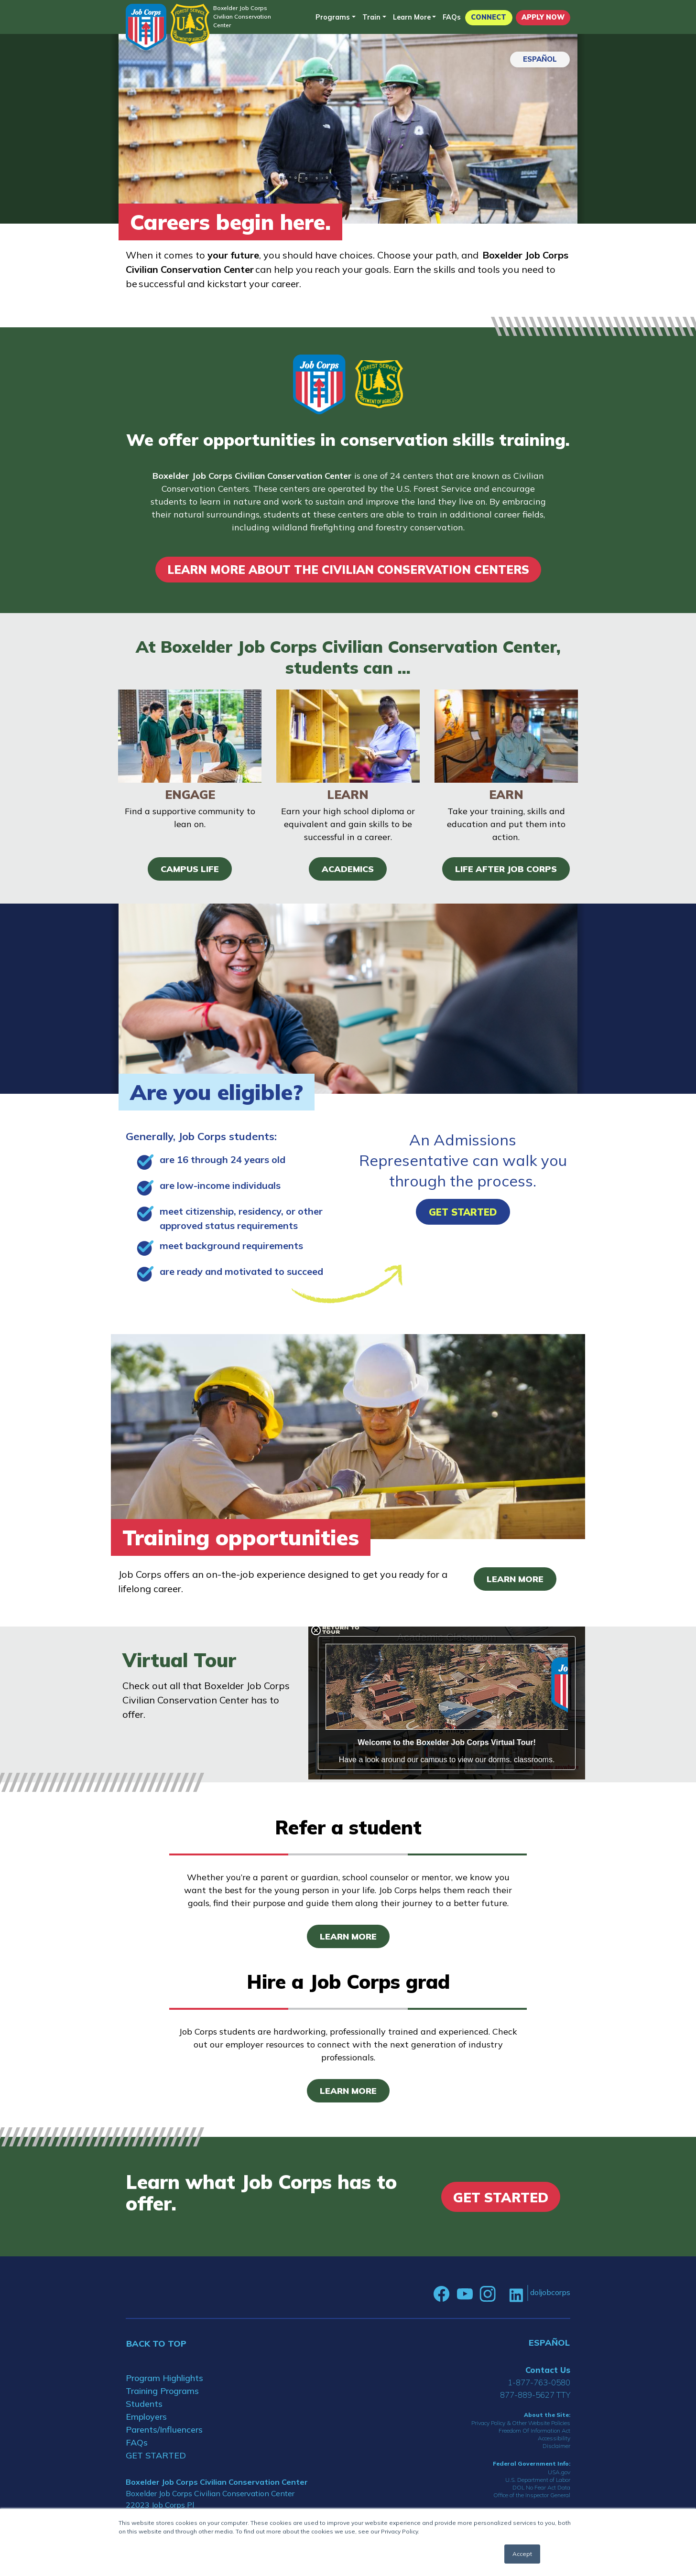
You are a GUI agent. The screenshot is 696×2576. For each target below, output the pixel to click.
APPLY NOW (543, 17)
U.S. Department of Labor (537, 2479)
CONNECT (488, 17)
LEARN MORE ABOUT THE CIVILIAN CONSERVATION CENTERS (348, 569)
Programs (332, 17)
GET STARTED (156, 2455)
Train (371, 17)
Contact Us (547, 2370)
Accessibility (554, 2438)
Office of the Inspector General (531, 2495)
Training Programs (162, 2390)
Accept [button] (522, 2553)
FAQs (452, 17)
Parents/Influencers (164, 2429)
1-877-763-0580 (539, 2382)
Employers (146, 2416)
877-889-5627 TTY (535, 2395)
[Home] (146, 27)
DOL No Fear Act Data (541, 2487)
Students (144, 2403)
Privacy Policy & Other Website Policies (520, 2422)
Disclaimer (556, 2445)
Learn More (412, 17)
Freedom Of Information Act (534, 2430)
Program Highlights (164, 2377)
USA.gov (559, 2472)
